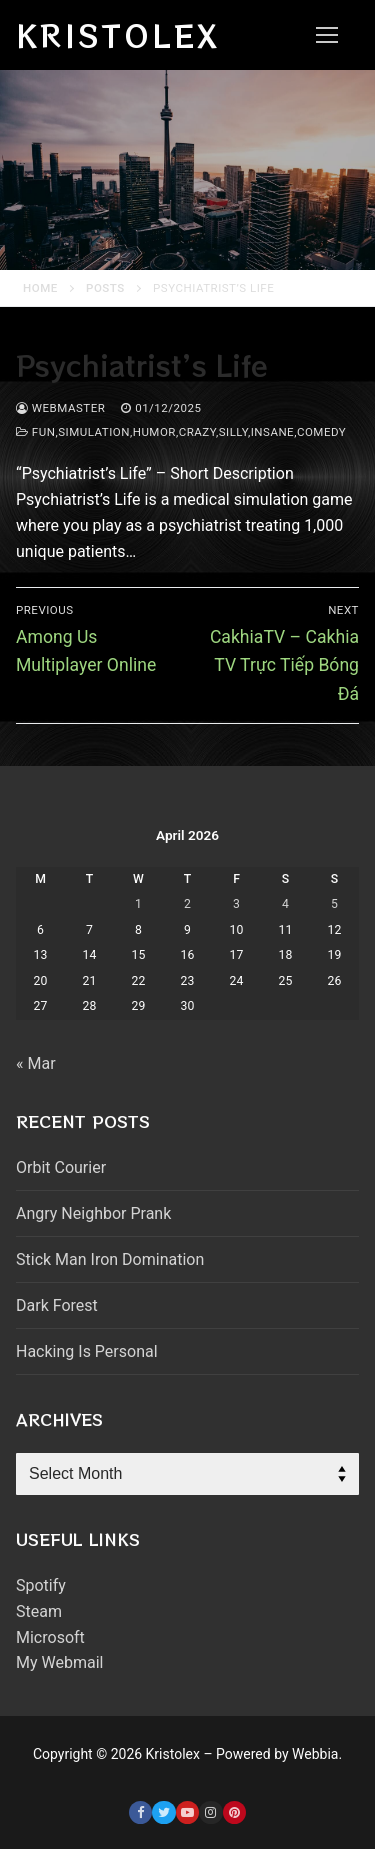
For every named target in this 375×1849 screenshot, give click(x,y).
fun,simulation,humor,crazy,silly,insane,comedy (181, 432)
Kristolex (118, 35)
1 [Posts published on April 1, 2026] (138, 904)
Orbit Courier (61, 1167)
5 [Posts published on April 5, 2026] (334, 904)
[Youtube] (187, 1812)
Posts (105, 288)
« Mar (36, 1063)
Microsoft (50, 1637)
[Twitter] (163, 1812)
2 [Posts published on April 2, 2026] (187, 904)
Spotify (41, 1585)
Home (40, 288)
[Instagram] (210, 1812)
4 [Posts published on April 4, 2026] (285, 904)
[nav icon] (327, 35)
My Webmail (59, 1662)
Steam (39, 1611)
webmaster (60, 408)
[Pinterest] (234, 1812)
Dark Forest (57, 1305)
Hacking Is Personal (87, 1351)
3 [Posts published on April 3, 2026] (236, 904)
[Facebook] (140, 1812)
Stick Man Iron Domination (110, 1259)
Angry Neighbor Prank (93, 1213)
